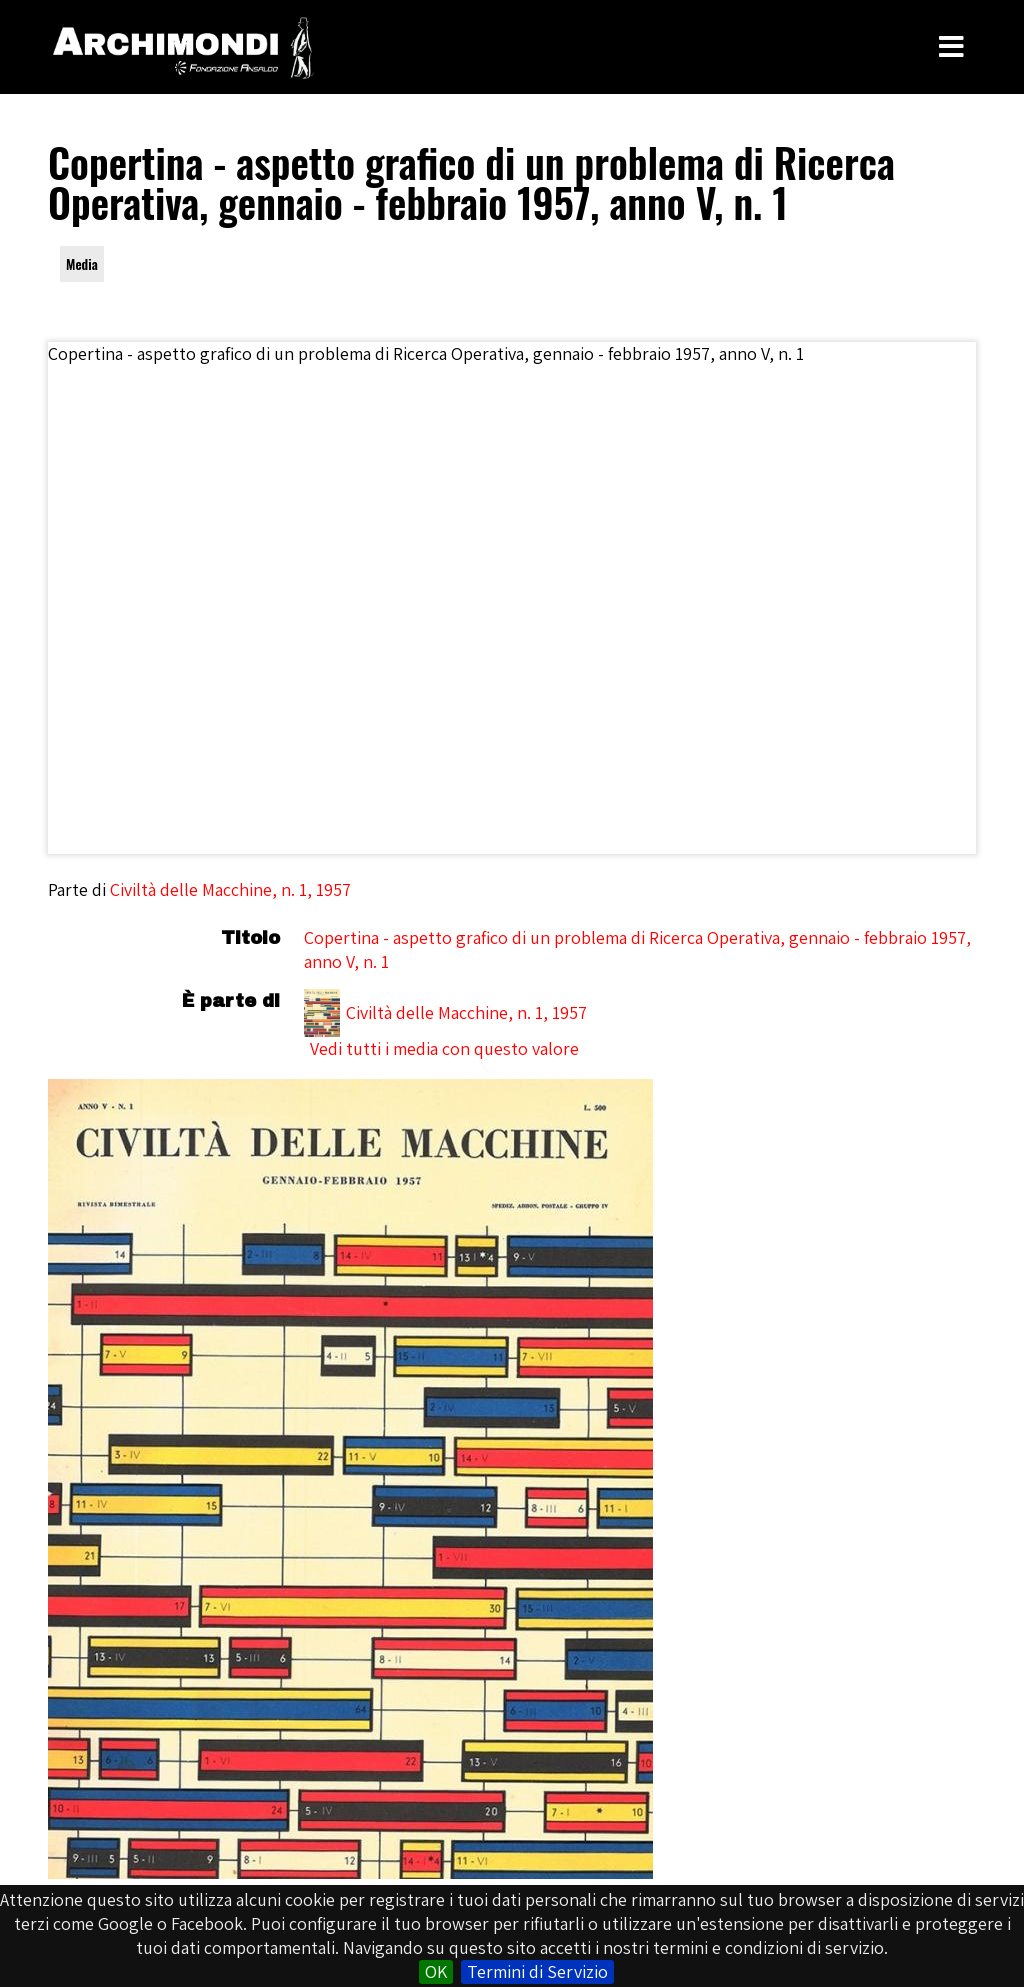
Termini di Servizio (537, 1971)
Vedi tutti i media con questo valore (444, 1048)
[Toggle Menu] (951, 47)
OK (436, 1971)
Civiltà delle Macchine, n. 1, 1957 (230, 889)
